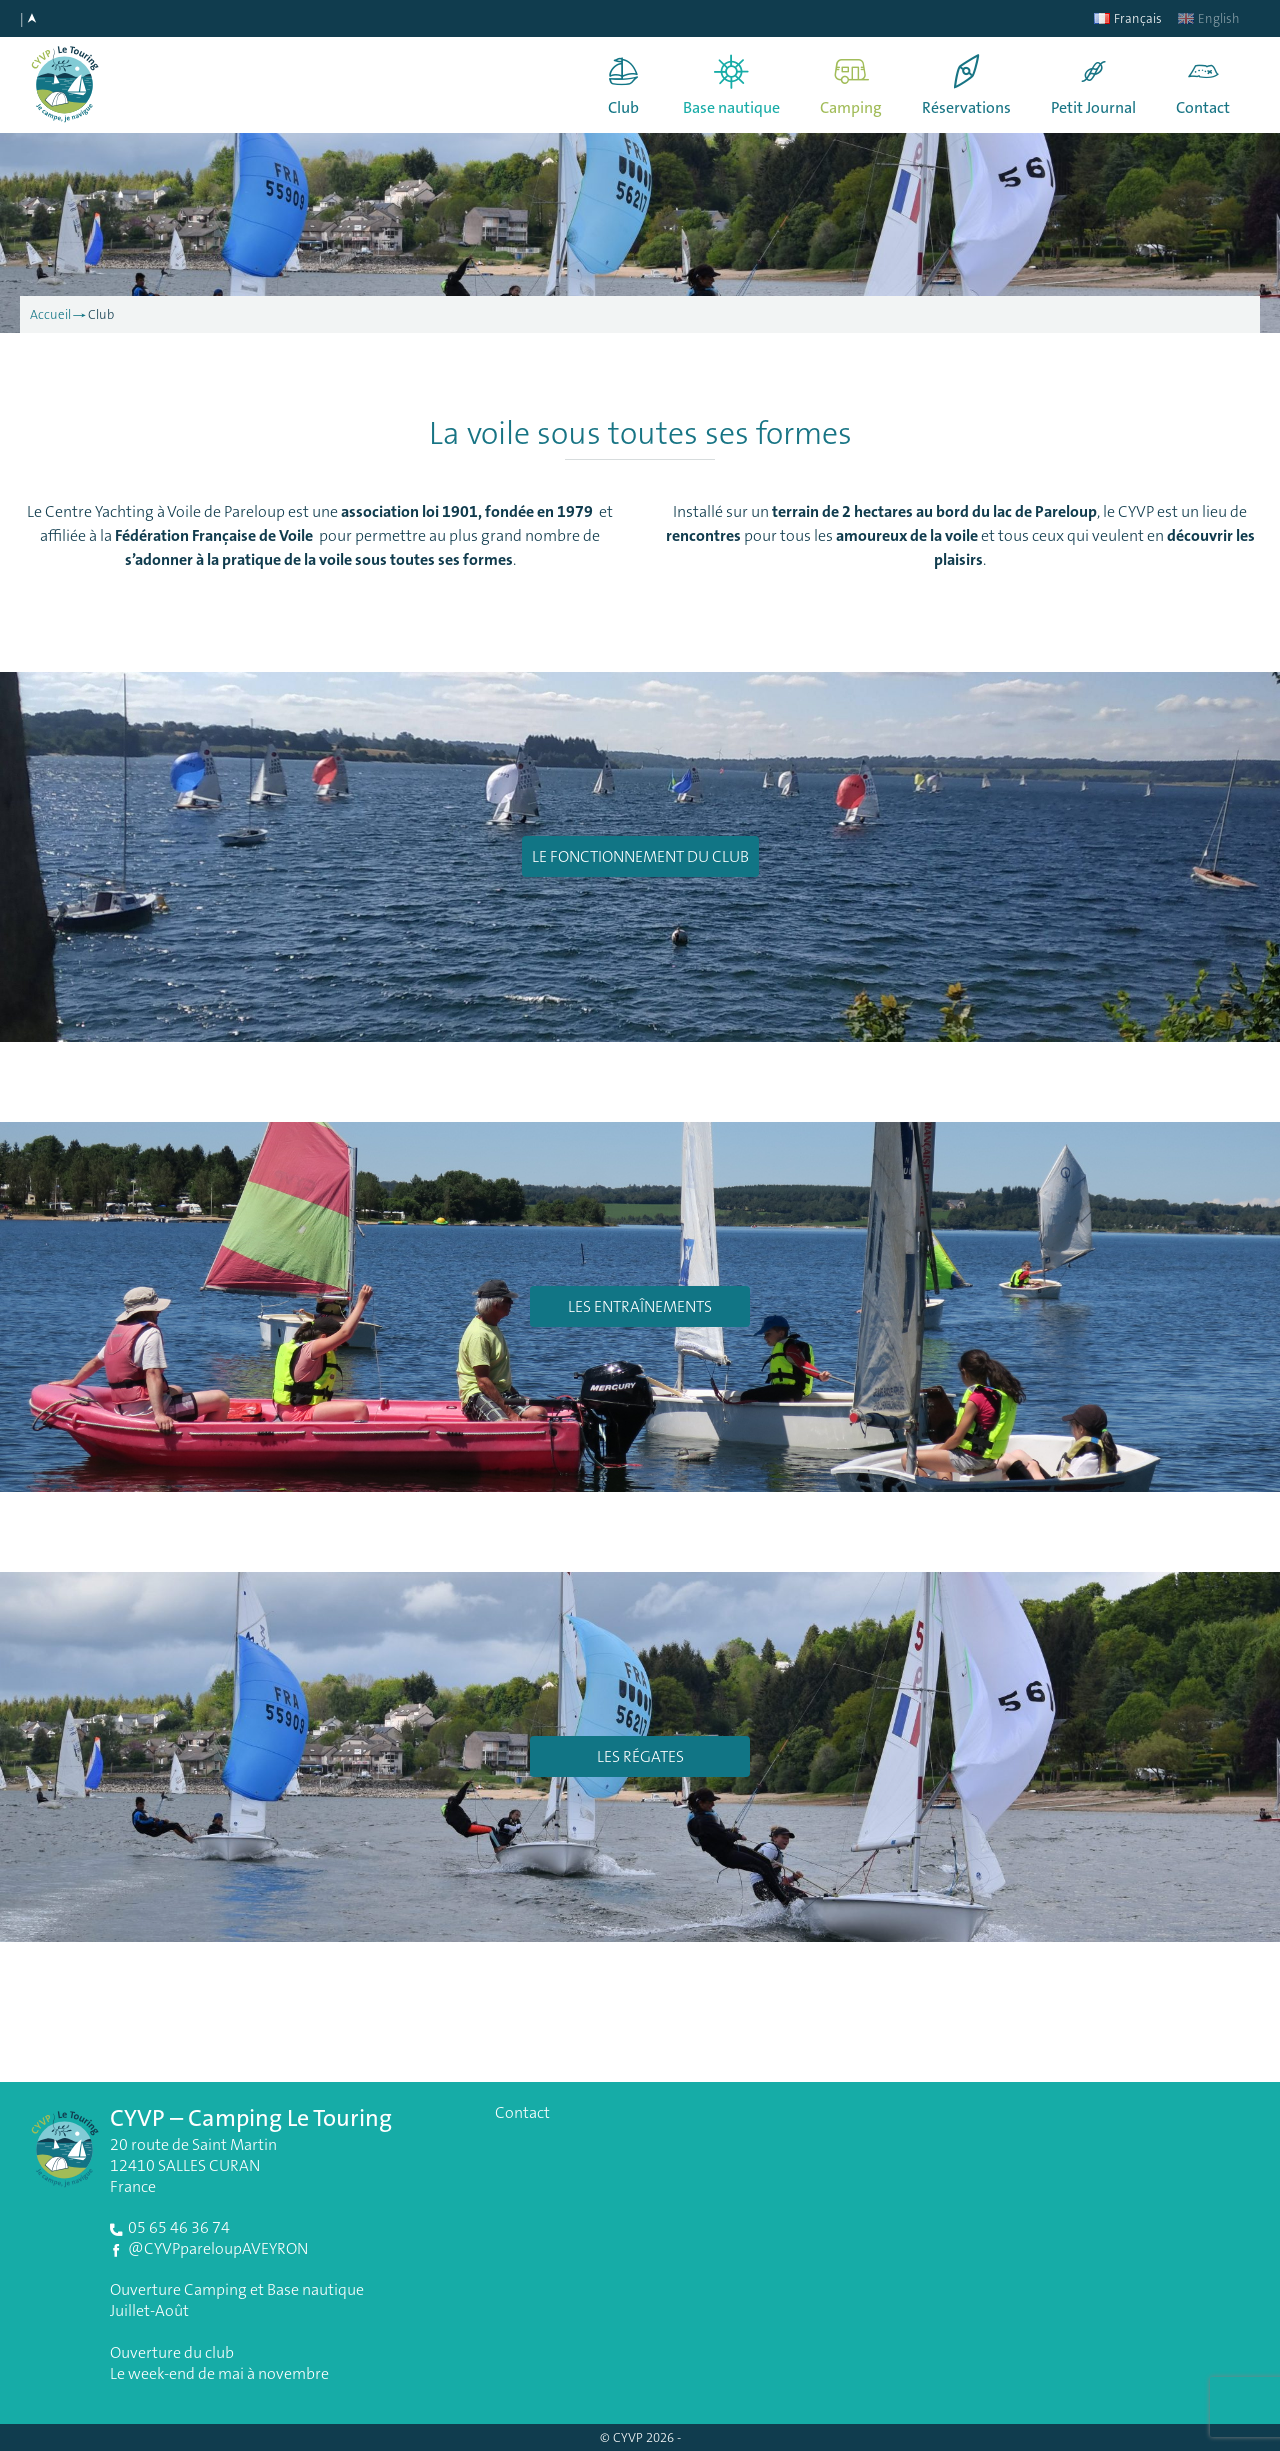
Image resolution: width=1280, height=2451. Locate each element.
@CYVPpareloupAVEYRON (218, 2248)
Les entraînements (640, 1306)
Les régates (640, 1756)
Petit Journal (1093, 107)
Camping (851, 107)
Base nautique (731, 107)
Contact (1203, 107)
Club (623, 107)
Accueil (50, 314)
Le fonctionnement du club (640, 856)
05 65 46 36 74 (179, 2227)
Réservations (966, 107)
